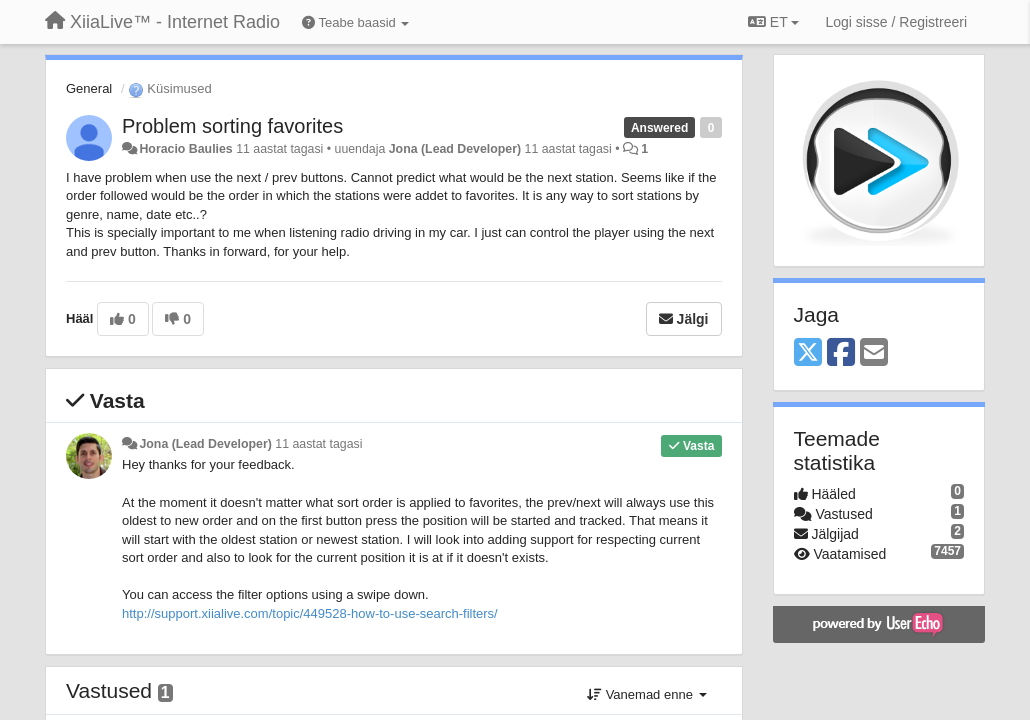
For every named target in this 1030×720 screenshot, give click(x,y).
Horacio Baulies (185, 149)
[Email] (874, 353)
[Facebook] (841, 353)
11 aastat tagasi (318, 444)
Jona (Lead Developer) (455, 149)
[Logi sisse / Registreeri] (896, 22)
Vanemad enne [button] (646, 694)
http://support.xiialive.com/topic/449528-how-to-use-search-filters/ (310, 613)
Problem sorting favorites (232, 126)
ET (773, 22)
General (89, 88)
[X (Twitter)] (808, 353)
